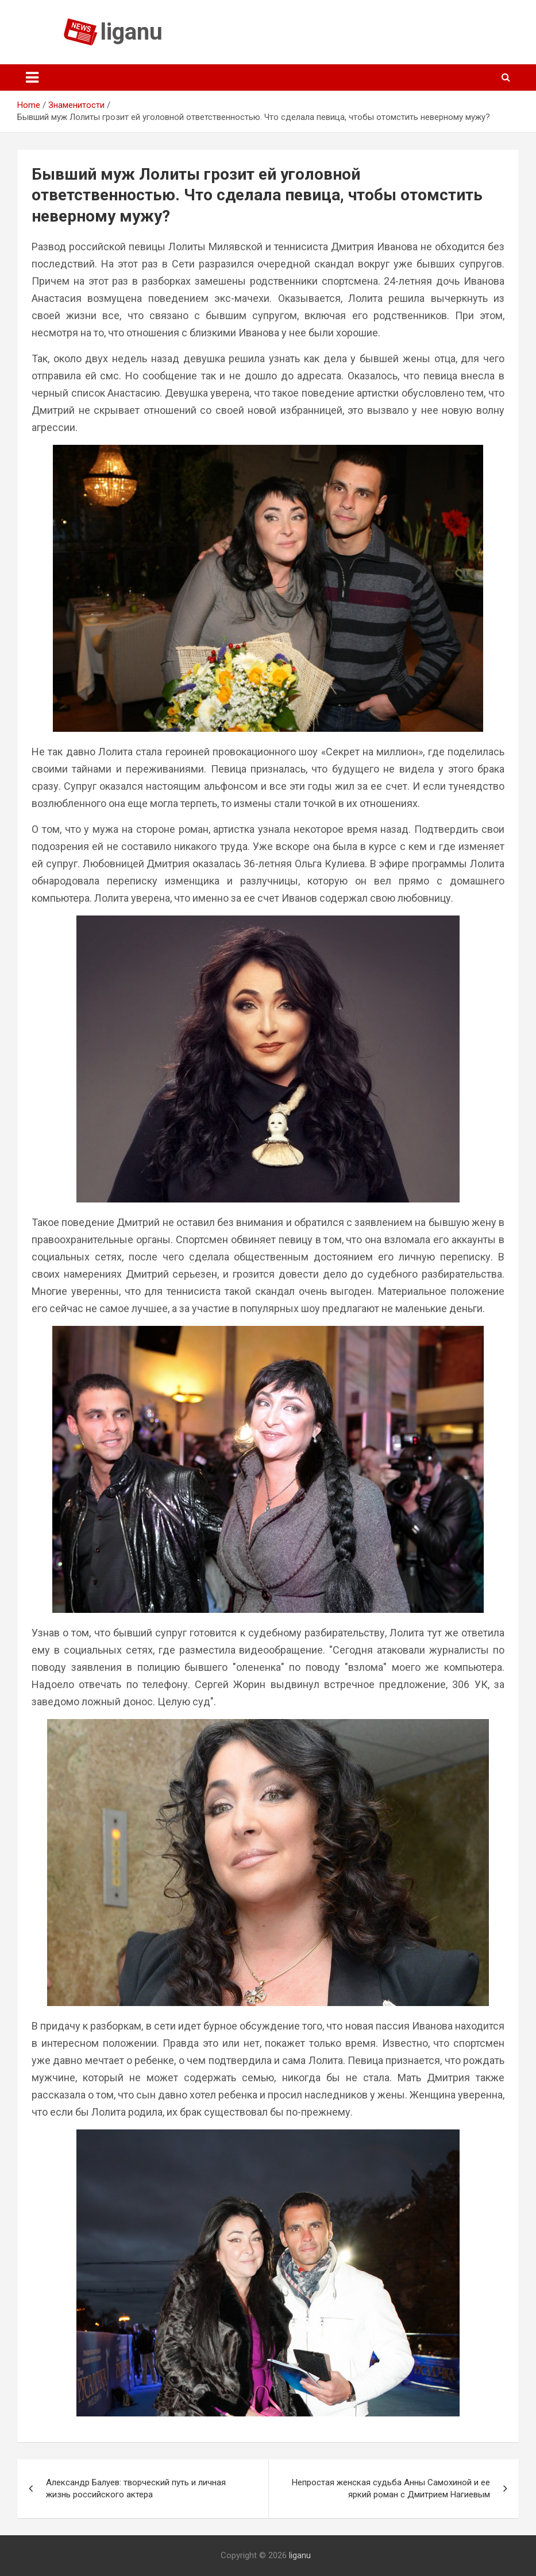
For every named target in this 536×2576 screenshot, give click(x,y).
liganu (132, 31)
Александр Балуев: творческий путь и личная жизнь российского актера (136, 2488)
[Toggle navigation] (32, 77)
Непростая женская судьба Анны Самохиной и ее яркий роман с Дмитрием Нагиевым (391, 2488)
